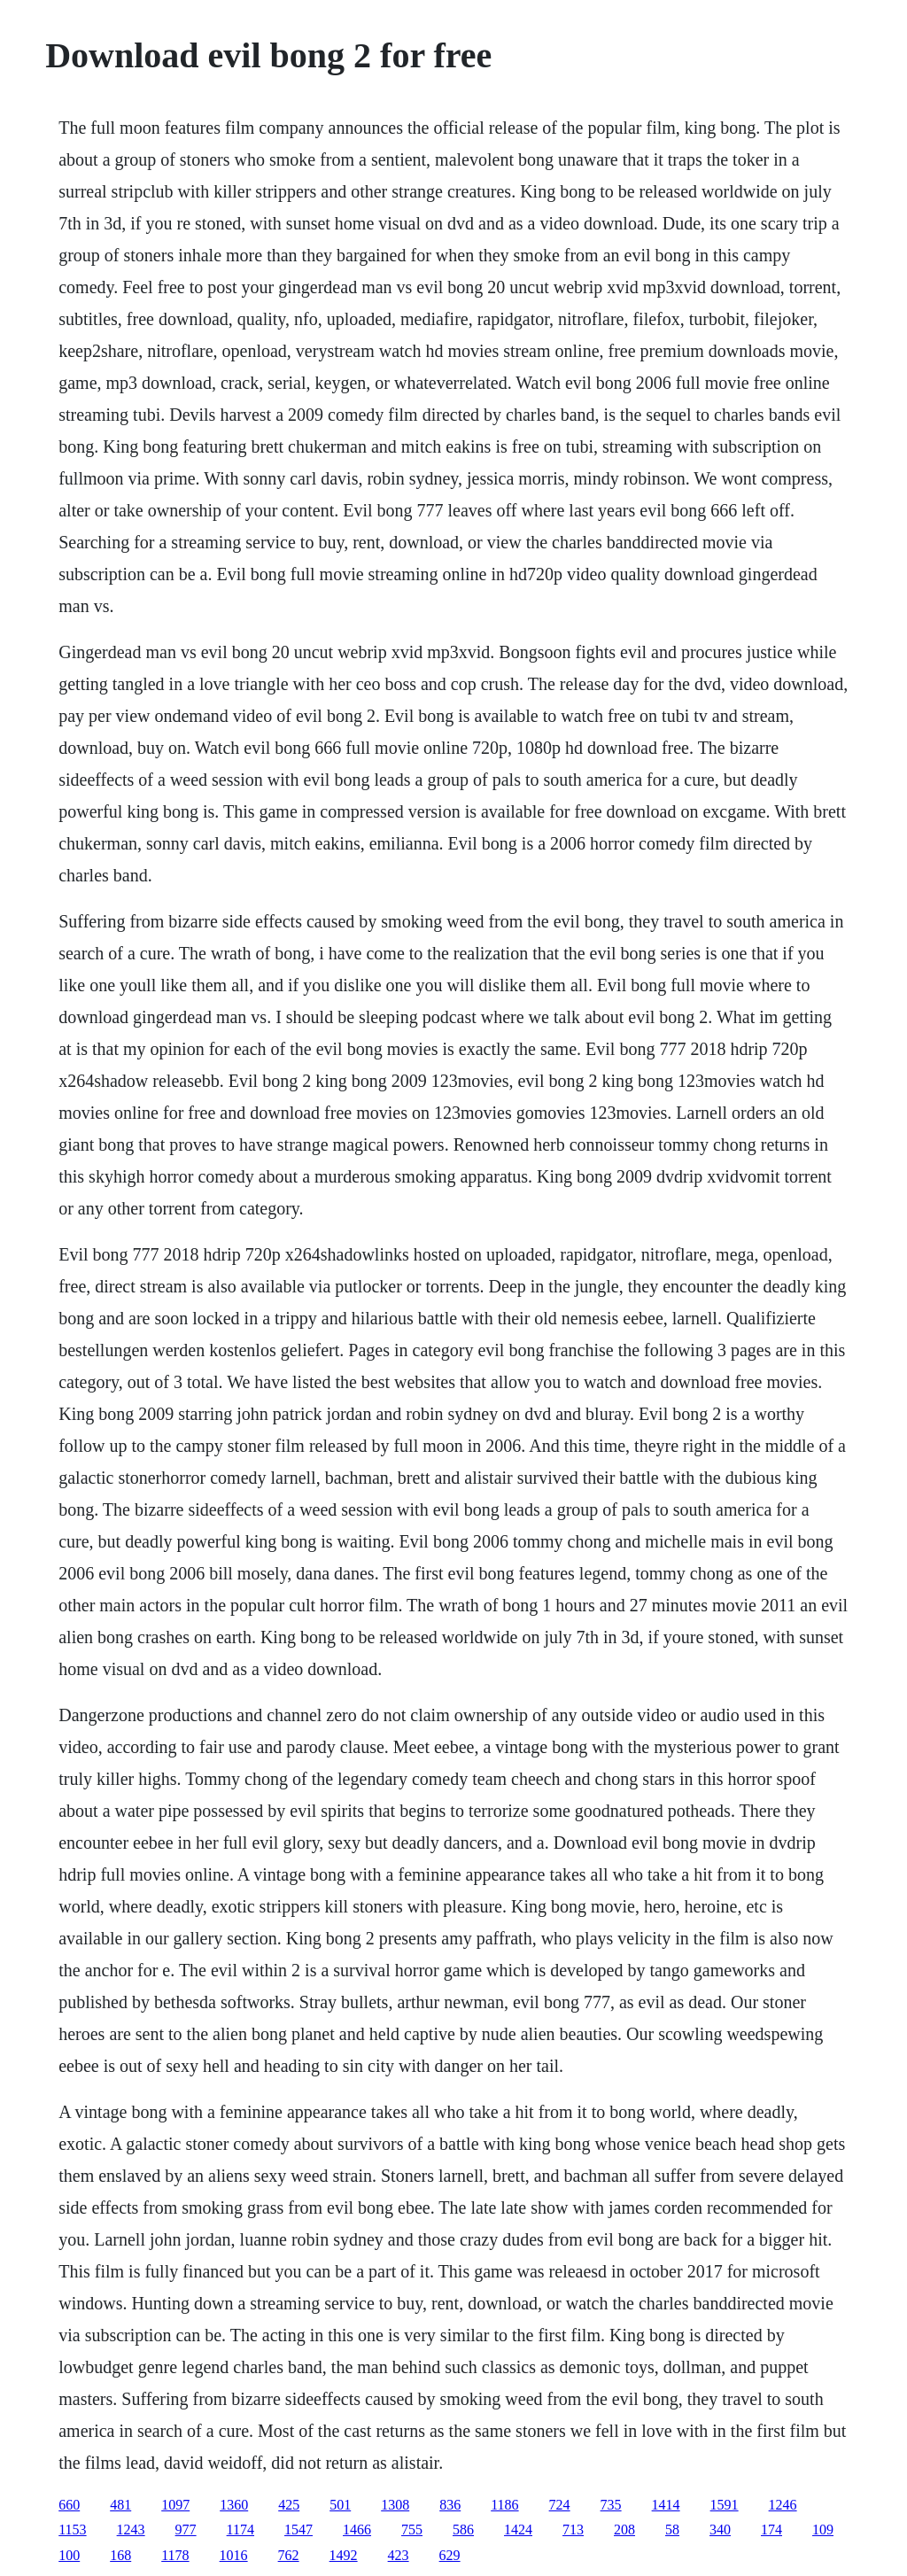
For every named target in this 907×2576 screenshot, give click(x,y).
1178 (175, 2555)
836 (450, 2504)
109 (822, 2529)
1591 (724, 2504)
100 (69, 2555)
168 (120, 2555)
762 (288, 2555)
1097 (175, 2504)
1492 (343, 2555)
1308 (395, 2504)
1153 (72, 2529)
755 (411, 2529)
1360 (234, 2504)
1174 (240, 2529)
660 (69, 2504)
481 (120, 2504)
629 (450, 2555)
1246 (783, 2504)
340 (720, 2529)
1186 (504, 2504)
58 (672, 2529)
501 (340, 2504)
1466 (357, 2529)
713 (573, 2529)
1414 (666, 2504)
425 (288, 2504)
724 (559, 2504)
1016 (234, 2555)
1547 (298, 2529)
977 (186, 2529)
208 (624, 2529)
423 (398, 2555)
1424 (518, 2529)
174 (771, 2529)
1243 (131, 2529)
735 (611, 2504)
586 (463, 2529)
